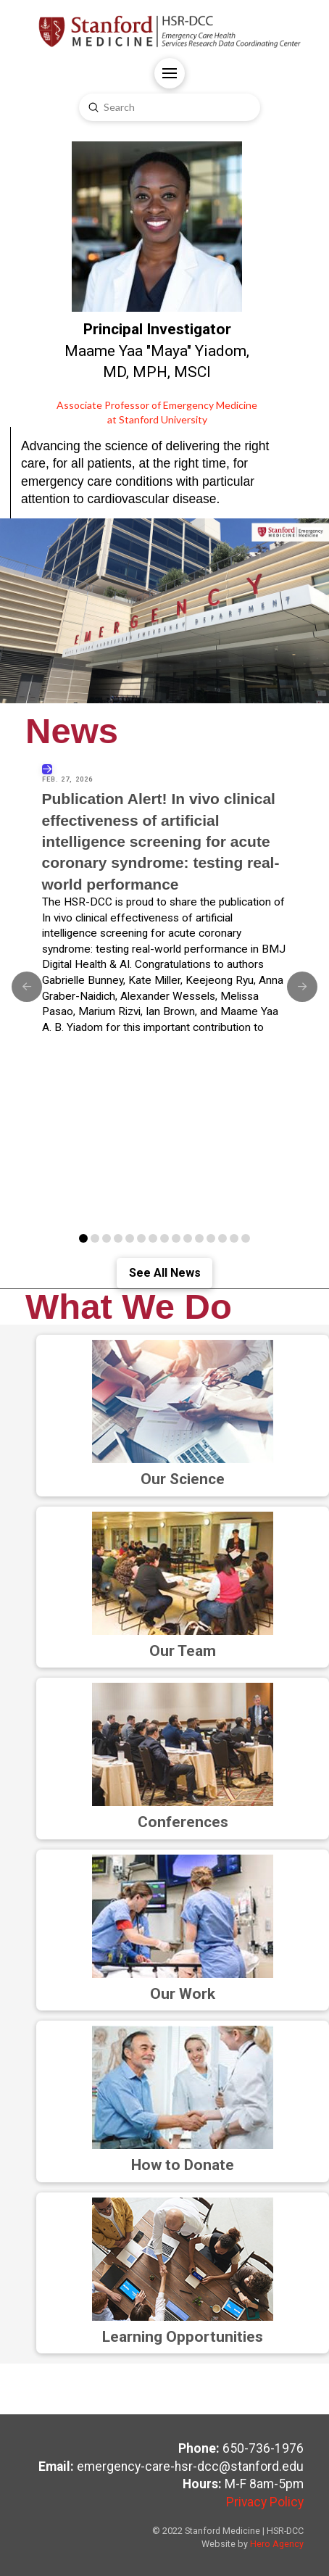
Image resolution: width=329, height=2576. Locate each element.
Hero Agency (277, 2543)
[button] (169, 73)
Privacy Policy (265, 2502)
